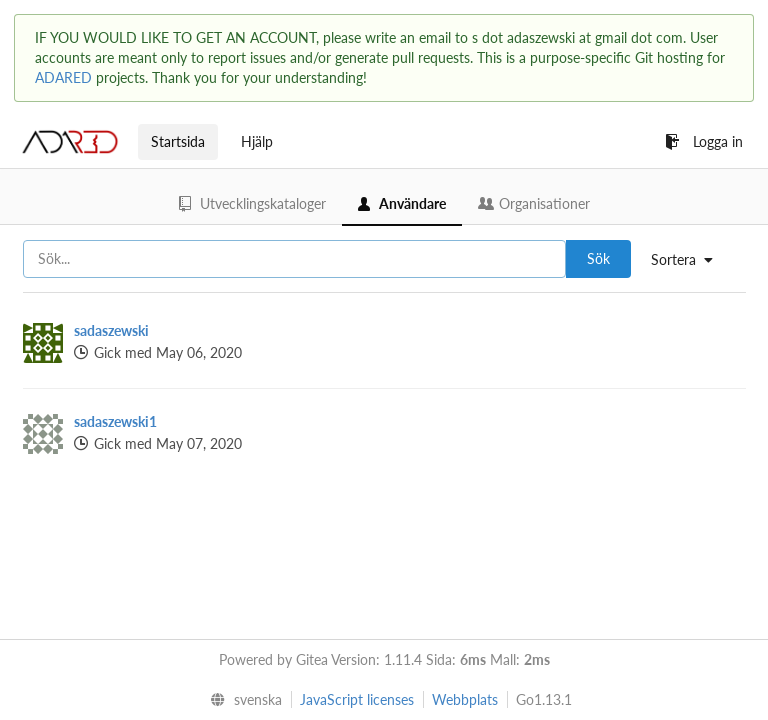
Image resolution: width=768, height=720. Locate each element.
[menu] (689, 260)
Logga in (704, 141)
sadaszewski (111, 330)
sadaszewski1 (115, 421)
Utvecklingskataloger (252, 203)
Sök (598, 258)
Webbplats (465, 699)
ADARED (63, 77)
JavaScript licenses (357, 699)
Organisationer (534, 203)
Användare (402, 203)
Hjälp (257, 141)
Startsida (178, 141)
